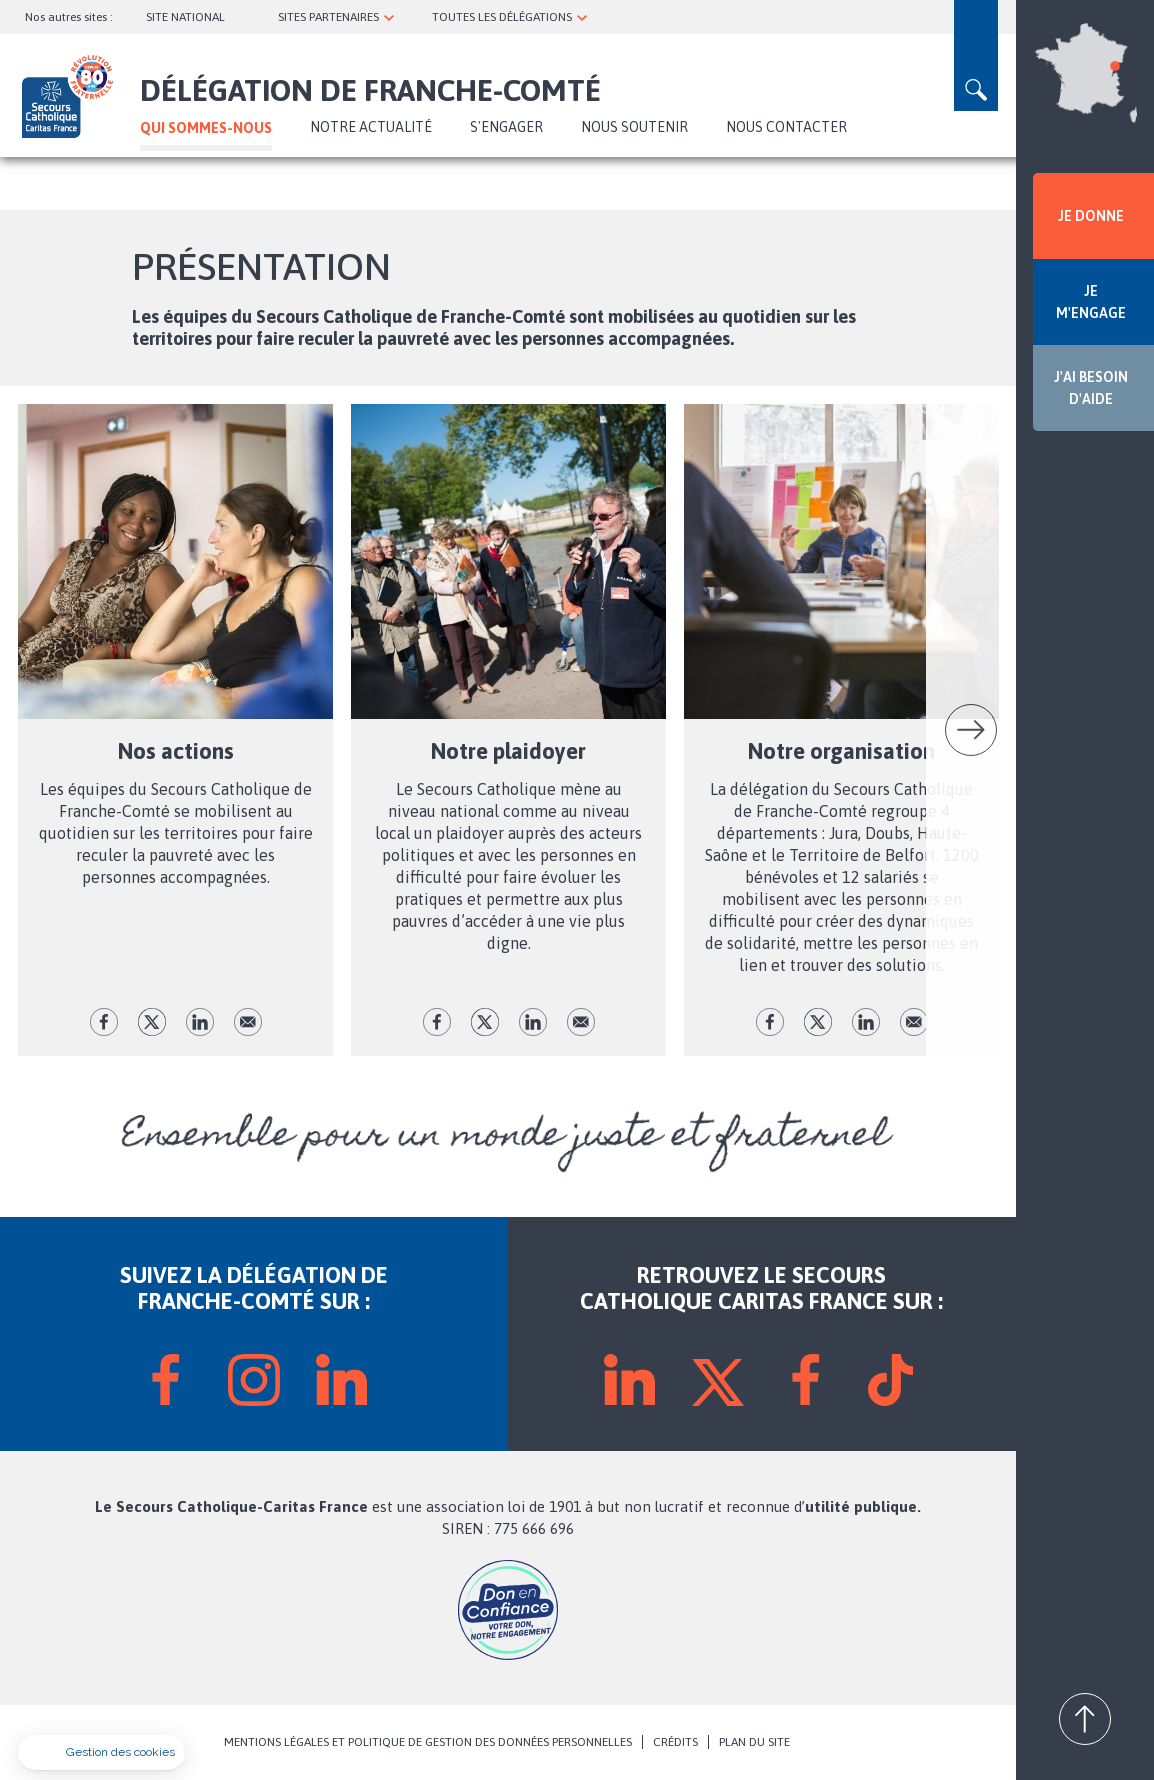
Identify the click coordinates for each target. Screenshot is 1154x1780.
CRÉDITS (675, 1742)
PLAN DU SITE (754, 1742)
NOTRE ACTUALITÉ (371, 127)
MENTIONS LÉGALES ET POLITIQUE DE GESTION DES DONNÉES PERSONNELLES (428, 1742)
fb (104, 1022)
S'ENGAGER (506, 127)
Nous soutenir (634, 127)
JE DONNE (1091, 216)
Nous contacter (786, 127)
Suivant (971, 730)
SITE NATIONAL (185, 17)
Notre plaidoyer (508, 751)
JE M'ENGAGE (1091, 302)
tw (152, 1022)
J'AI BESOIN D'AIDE (1091, 388)
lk (200, 1022)
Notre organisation (841, 751)
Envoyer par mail (248, 1022)
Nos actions (176, 751)
